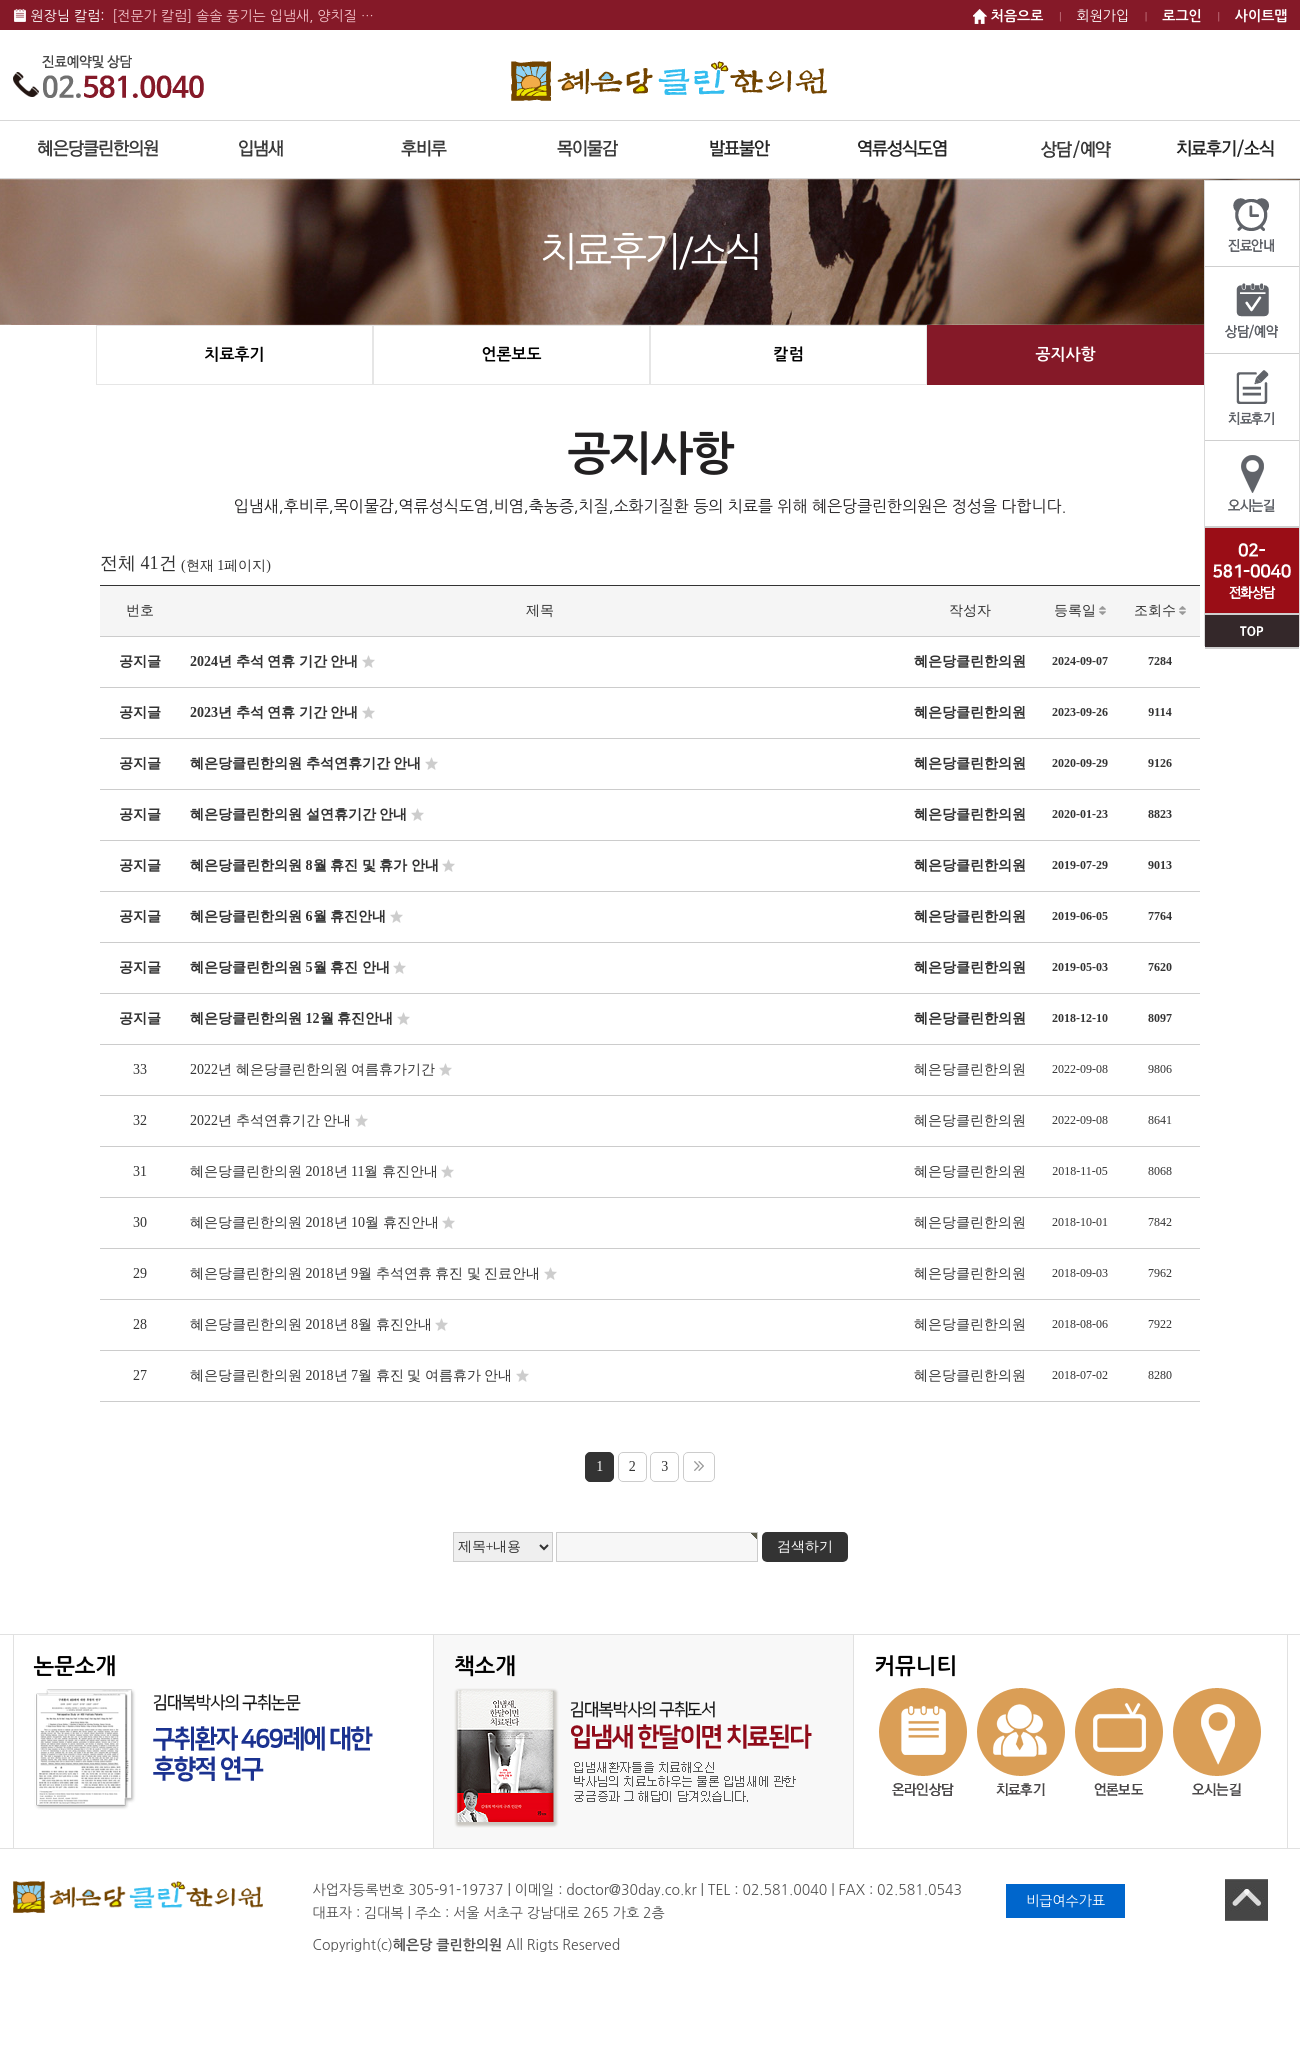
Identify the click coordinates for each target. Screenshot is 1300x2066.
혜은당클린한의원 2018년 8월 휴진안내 (311, 1324)
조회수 (1160, 610)
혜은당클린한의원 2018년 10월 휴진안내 (314, 1222)
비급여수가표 (1065, 1901)
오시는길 (1252, 484)
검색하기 (805, 1546)
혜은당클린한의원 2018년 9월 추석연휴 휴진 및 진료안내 (365, 1273)
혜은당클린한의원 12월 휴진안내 (291, 1018)
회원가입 (1103, 16)
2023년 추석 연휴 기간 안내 (274, 712)
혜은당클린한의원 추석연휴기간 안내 (305, 763)
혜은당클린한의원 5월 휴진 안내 (290, 967)
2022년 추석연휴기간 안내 (270, 1120)
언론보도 (511, 354)
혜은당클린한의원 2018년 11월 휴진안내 (314, 1171)
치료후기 (1252, 397)
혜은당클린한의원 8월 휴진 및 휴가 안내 (314, 865)
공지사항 (1065, 354)
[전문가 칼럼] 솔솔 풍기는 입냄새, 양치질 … (243, 16)
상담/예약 (1252, 310)
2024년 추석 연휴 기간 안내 (274, 661)
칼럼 (788, 354)
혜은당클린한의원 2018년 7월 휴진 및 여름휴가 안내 (351, 1375)
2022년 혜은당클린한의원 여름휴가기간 (312, 1069)
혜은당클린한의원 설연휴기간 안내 (298, 814)
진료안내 (1252, 224)
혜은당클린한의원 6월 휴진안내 (288, 916)
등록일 (1080, 610)
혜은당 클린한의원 (669, 80)
